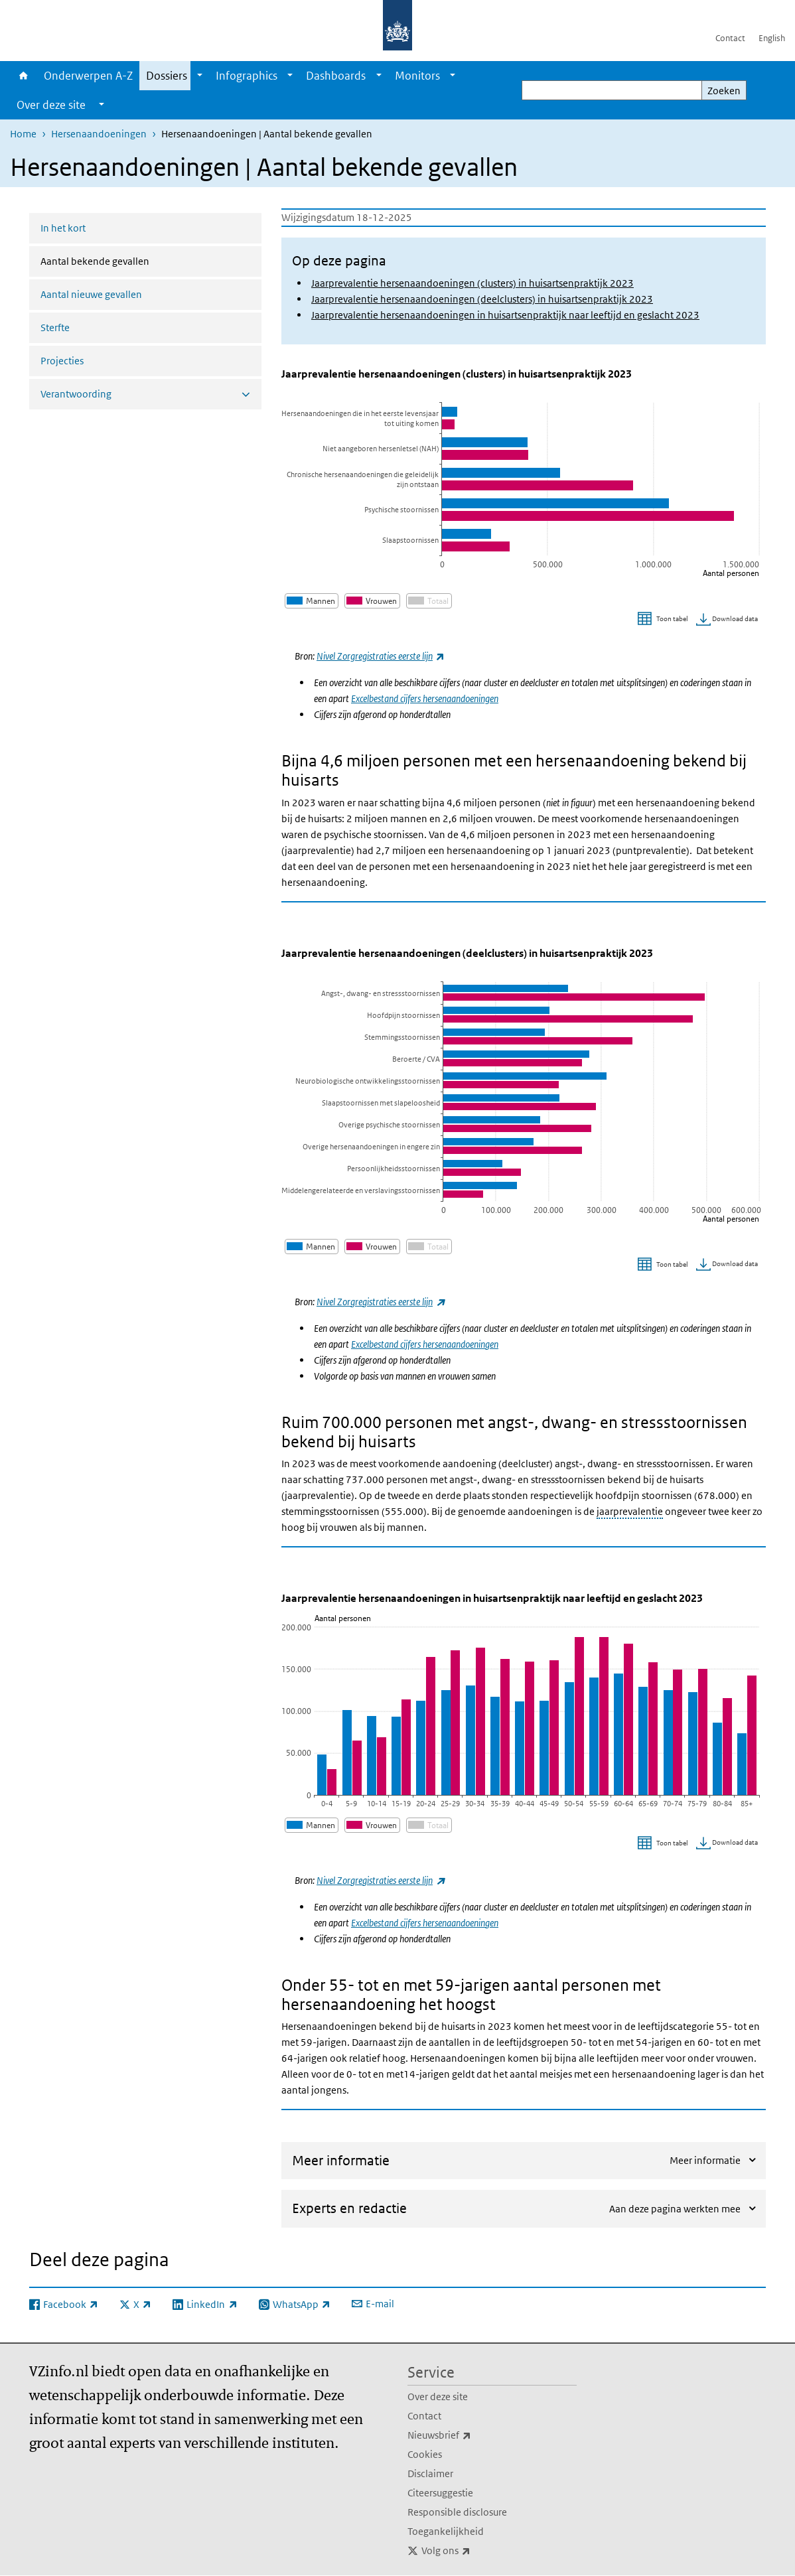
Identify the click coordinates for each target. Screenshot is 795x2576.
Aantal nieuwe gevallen (91, 294)
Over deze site (437, 2396)
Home (23, 75)
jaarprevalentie (630, 1511)
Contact (730, 38)
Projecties (62, 360)
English (772, 38)
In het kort (63, 228)
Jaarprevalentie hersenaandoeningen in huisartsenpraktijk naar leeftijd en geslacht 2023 (505, 315)
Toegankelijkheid (445, 2531)
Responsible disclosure (457, 2512)
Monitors (417, 75)
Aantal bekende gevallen (130, 260)
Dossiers (166, 75)
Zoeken (724, 90)
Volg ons (475, 2551)
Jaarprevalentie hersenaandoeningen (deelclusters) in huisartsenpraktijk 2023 (482, 299)
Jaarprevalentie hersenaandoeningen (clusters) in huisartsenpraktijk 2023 (472, 283)
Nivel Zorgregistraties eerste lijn (381, 1301)
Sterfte (55, 327)
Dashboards (336, 75)
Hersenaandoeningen (99, 133)
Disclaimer (430, 2473)
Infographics (246, 75)
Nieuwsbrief (468, 2435)
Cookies (424, 2454)
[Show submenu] (199, 75)
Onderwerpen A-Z (88, 75)
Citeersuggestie (440, 2492)
